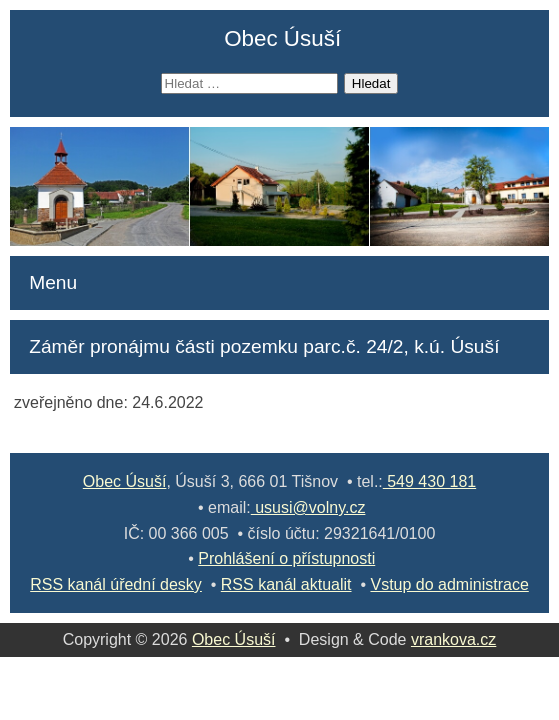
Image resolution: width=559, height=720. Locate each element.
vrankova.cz (453, 639)
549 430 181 (429, 481)
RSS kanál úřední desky (116, 584)
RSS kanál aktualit (286, 584)
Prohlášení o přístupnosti (286, 558)
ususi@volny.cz (308, 507)
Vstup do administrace (449, 584)
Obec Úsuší (282, 38)
